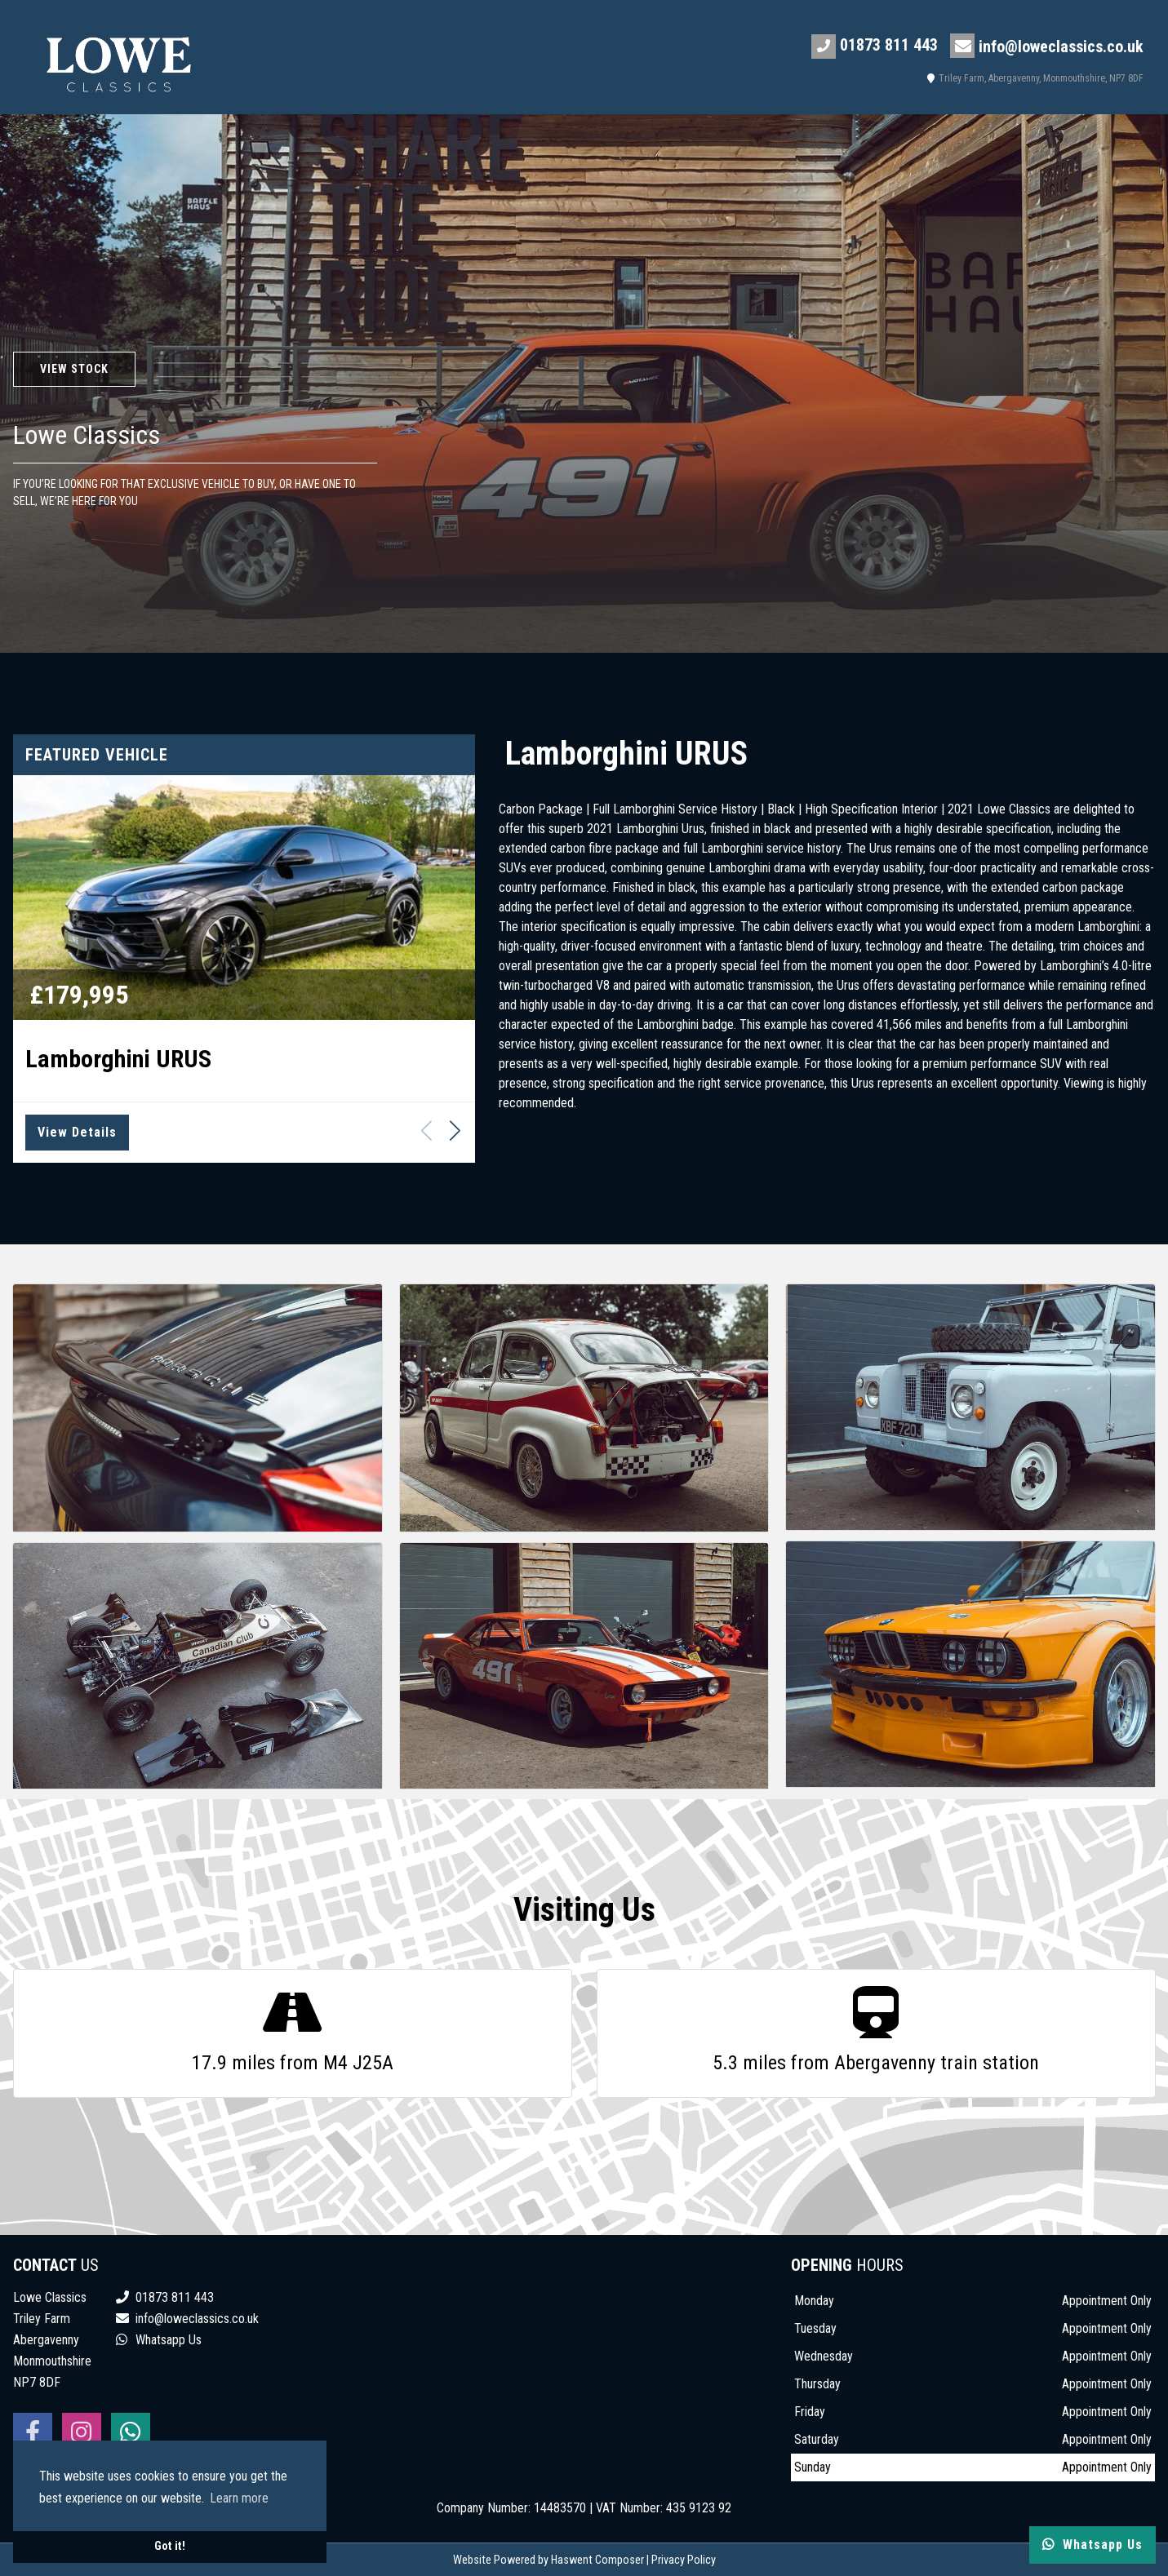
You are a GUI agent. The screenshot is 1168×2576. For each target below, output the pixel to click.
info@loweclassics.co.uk (1047, 45)
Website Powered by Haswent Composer (548, 2560)
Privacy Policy (683, 2560)
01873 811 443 (874, 46)
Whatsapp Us (159, 2340)
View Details (77, 1132)
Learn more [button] (239, 2498)
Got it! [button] (169, 2546)
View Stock (74, 368)
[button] (455, 1130)
